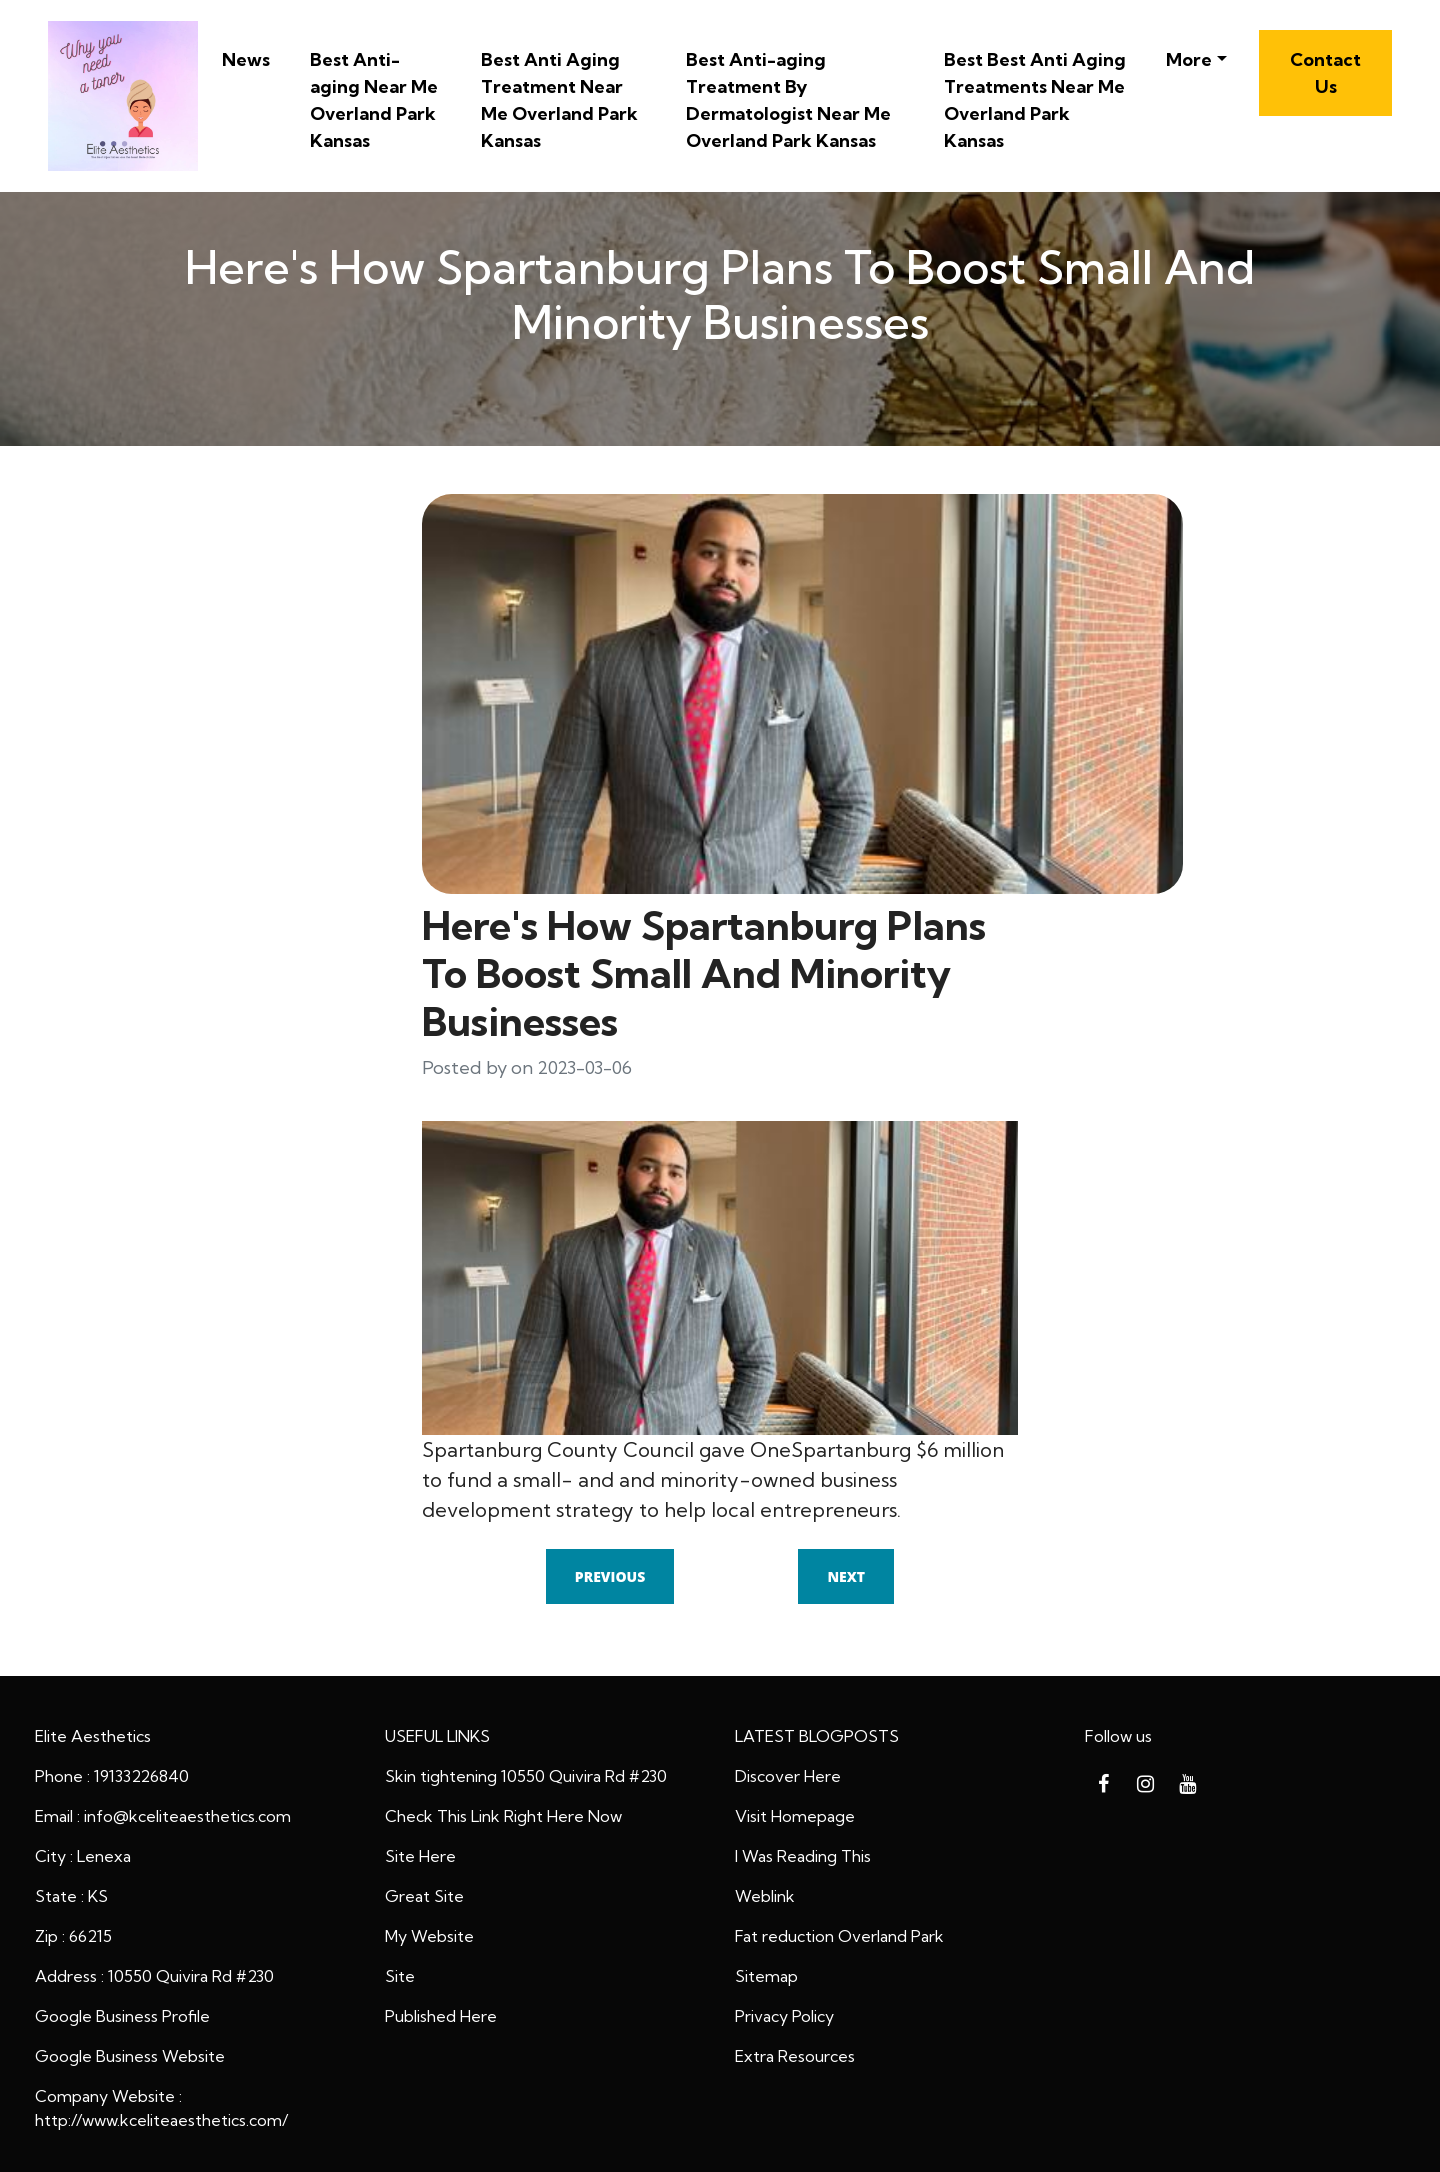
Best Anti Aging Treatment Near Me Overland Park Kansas (559, 100)
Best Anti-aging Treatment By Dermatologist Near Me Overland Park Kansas (788, 100)
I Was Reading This (803, 1856)
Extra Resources (795, 2056)
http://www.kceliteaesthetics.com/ (161, 2120)
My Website (429, 1936)
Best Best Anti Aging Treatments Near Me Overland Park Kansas (1035, 100)
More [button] (1189, 59)
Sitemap (766, 1976)
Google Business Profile (122, 2016)
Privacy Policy (784, 2016)
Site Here (420, 1856)
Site (400, 1976)
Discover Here (788, 1776)
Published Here (441, 2016)
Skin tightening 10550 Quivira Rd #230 (526, 1776)
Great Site (424, 1896)
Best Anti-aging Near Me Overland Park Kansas (374, 100)
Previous (610, 1576)
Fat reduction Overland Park (839, 1936)
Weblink (765, 1896)
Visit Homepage (795, 1816)
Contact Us (1325, 73)
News (246, 59)
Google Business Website (130, 2056)
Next (846, 1576)
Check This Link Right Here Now (503, 1816)
